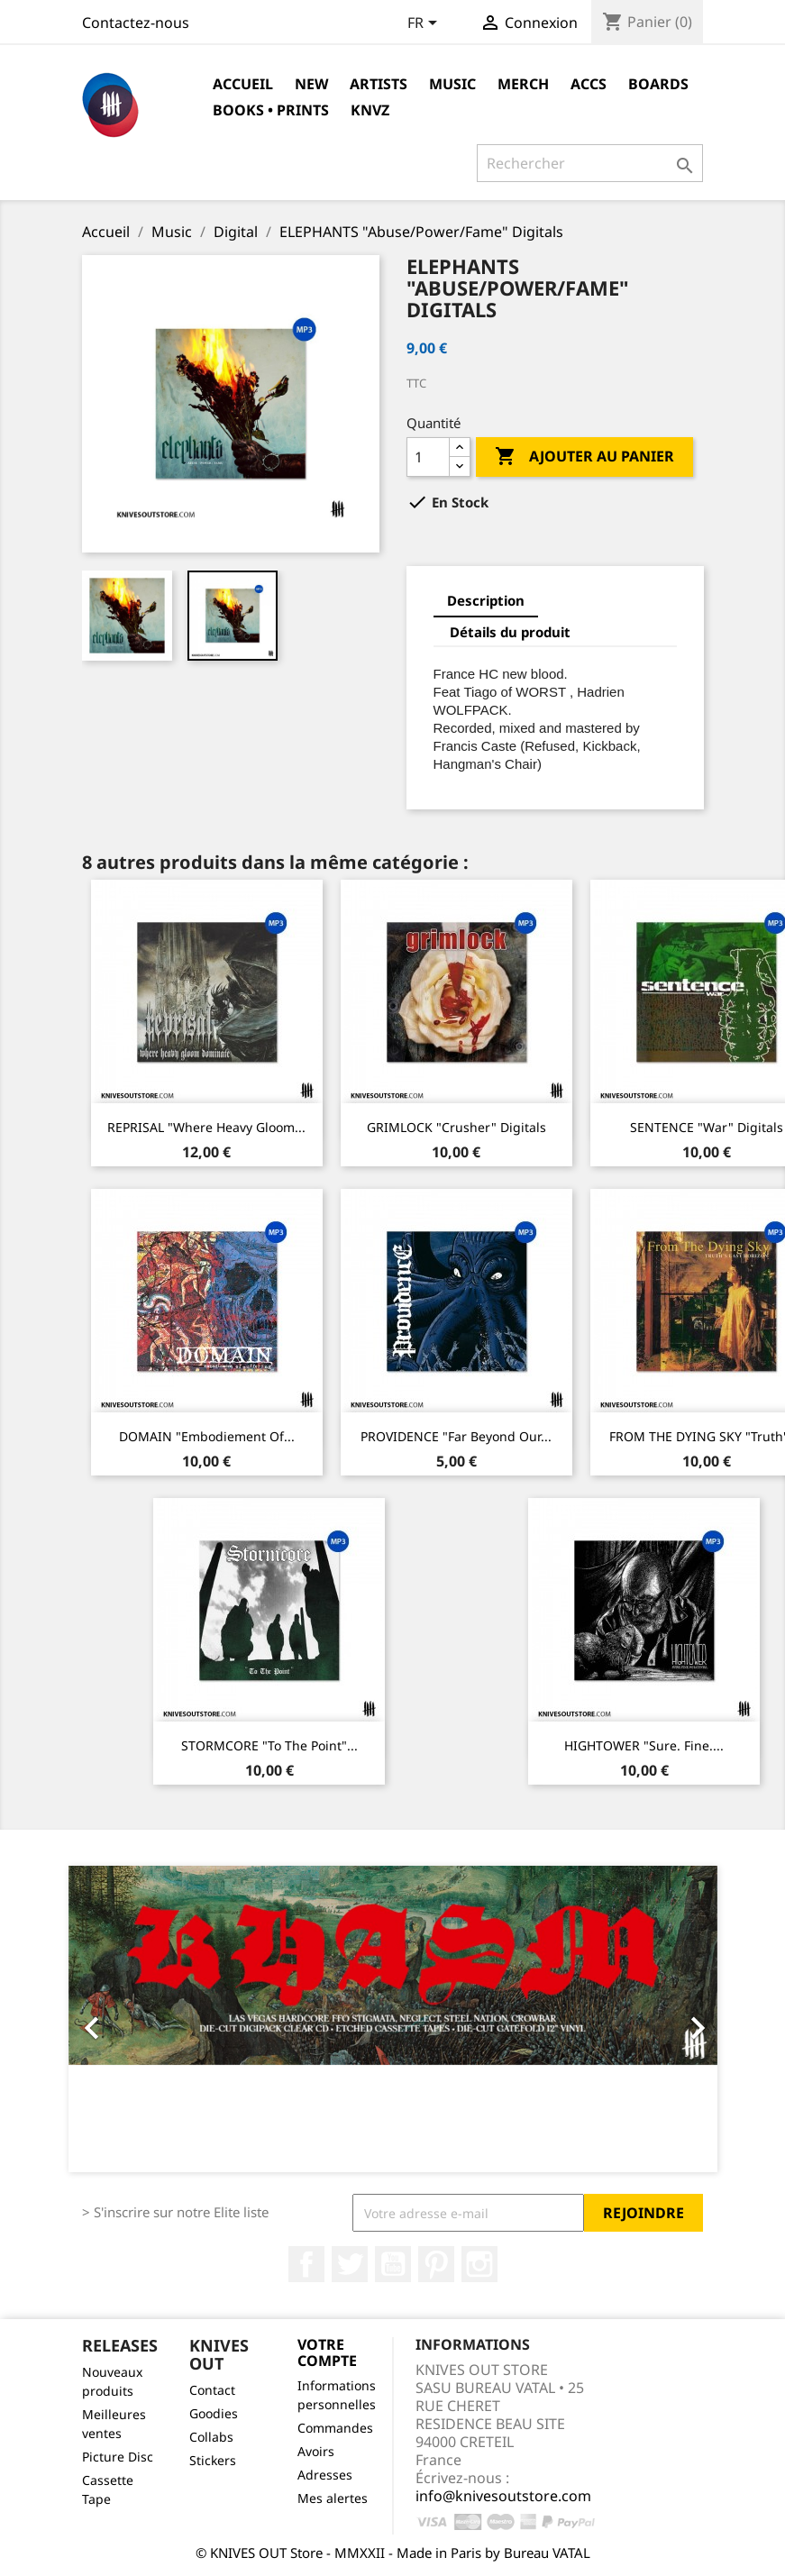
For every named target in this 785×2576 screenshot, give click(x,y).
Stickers (212, 2460)
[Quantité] (428, 457)
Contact (212, 2389)
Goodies (213, 2413)
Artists (378, 84)
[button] (117, 2019)
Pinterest (436, 2264)
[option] (392, 2019)
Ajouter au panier (584, 457)
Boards (658, 84)
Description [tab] (486, 600)
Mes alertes (332, 2498)
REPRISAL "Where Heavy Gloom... (206, 1127)
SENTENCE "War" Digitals (706, 1127)
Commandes (335, 2427)
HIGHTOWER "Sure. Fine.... (644, 1745)
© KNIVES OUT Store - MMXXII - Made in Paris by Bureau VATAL (393, 2553)
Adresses (324, 2474)
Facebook (306, 2264)
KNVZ (370, 110)
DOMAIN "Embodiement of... (207, 1436)
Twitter (350, 2264)
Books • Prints (271, 110)
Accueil (243, 84)
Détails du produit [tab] (510, 632)
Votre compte (327, 2352)
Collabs (211, 2436)
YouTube (393, 2264)
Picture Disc (117, 2456)
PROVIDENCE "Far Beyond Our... (456, 1436)
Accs (588, 84)
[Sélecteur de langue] (425, 24)
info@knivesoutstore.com (503, 2496)
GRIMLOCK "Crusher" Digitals (456, 1127)
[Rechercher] (590, 163)
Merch (523, 84)
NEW (311, 84)
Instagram (479, 2264)
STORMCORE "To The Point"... (269, 1745)
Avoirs (315, 2451)
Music (452, 84)
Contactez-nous (135, 22)
